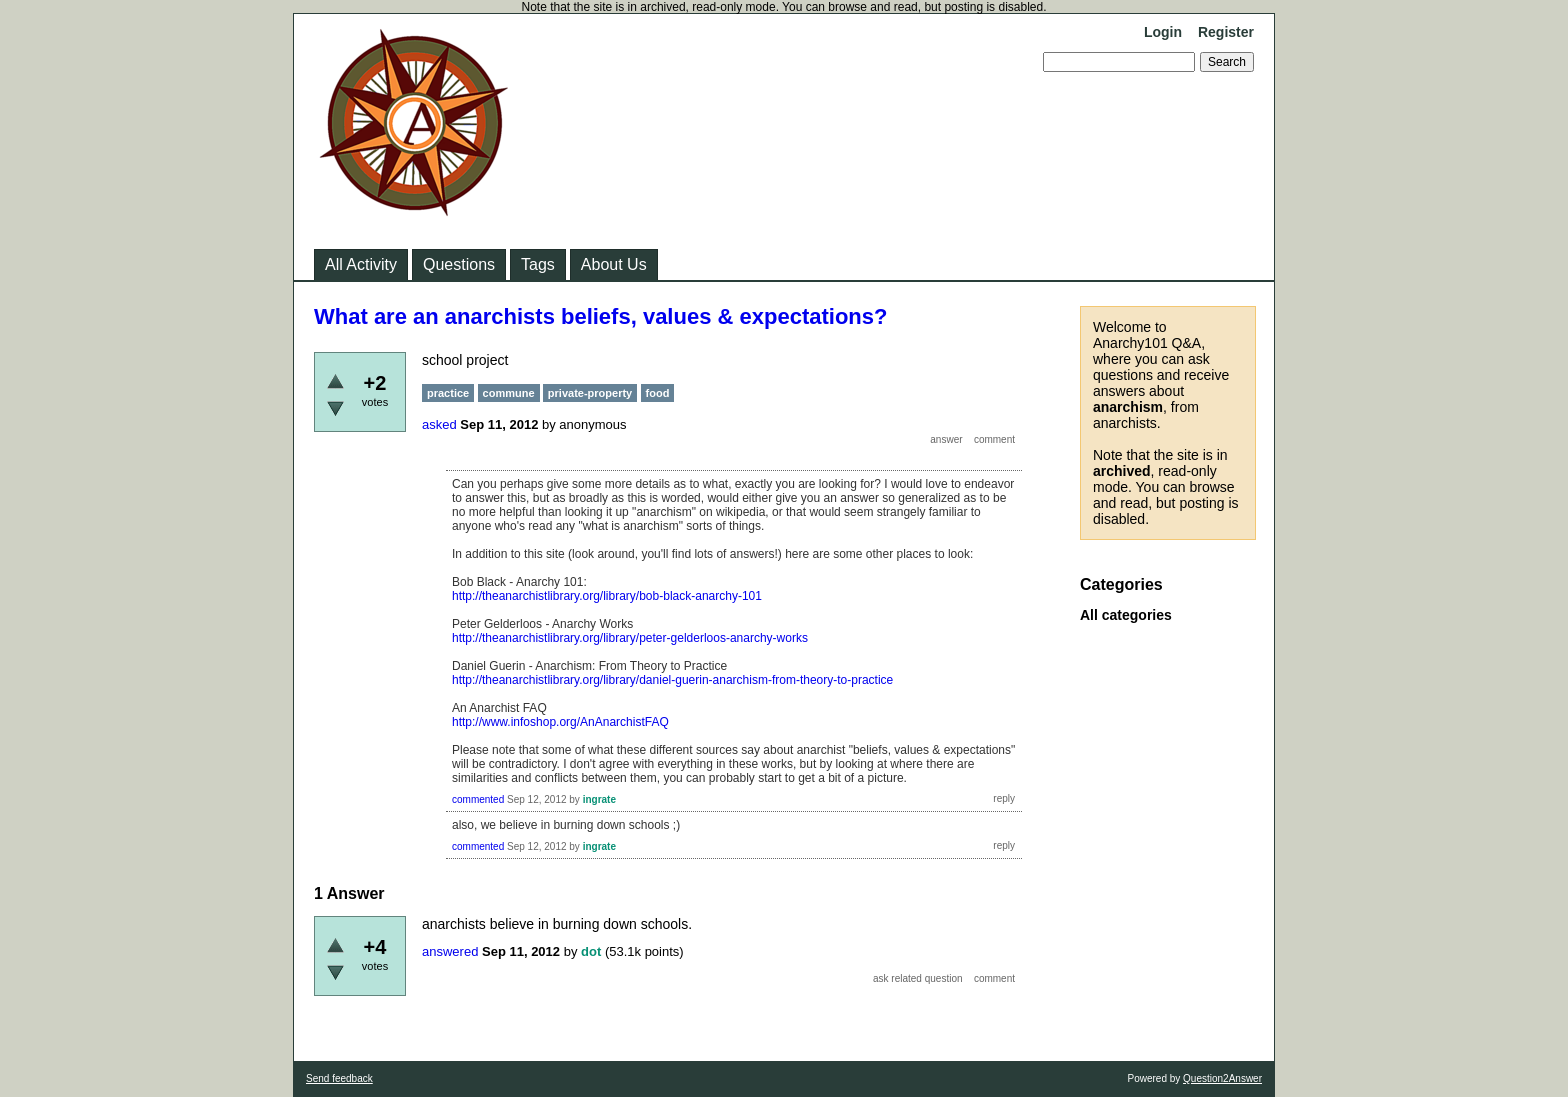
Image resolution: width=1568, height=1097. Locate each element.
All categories (1126, 615)
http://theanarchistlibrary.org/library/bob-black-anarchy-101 (607, 596)
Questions (459, 264)
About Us (614, 264)
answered (450, 951)
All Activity (361, 264)
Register (1226, 32)
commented (478, 799)
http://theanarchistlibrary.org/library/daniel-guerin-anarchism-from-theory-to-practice (672, 680)
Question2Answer (1222, 1078)
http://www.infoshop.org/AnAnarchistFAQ (560, 722)
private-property (590, 393)
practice (448, 393)
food (658, 393)
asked (439, 424)
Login (1163, 32)
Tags (538, 264)
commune (509, 393)
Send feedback (339, 1078)
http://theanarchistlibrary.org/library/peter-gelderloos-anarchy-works (630, 638)
